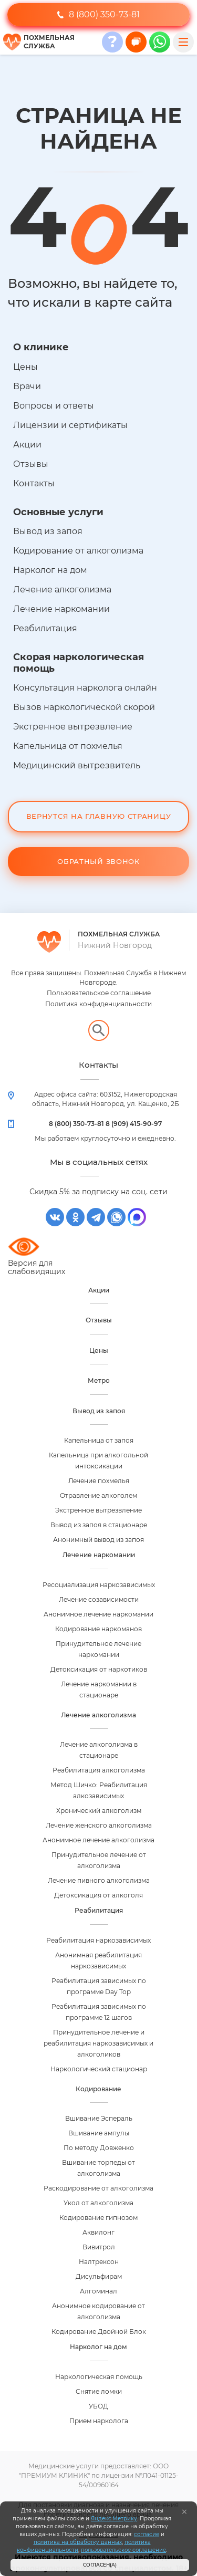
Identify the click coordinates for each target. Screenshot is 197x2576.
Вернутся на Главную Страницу (98, 816)
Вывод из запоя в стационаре (98, 1525)
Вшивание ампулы (98, 2133)
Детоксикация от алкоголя (98, 1895)
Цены (25, 367)
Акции (27, 445)
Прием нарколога (98, 2421)
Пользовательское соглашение (99, 993)
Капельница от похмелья (67, 746)
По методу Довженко (99, 2148)
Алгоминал (98, 2291)
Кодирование (98, 2089)
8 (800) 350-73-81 (98, 14)
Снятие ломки (99, 2391)
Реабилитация (45, 628)
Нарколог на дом (50, 570)
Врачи (27, 386)
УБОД (98, 2406)
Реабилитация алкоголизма (99, 1770)
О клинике (41, 347)
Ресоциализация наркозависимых (99, 1585)
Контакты (34, 483)
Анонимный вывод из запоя (98, 1539)
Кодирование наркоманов (98, 1629)
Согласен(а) (100, 2565)
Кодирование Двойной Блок (98, 2331)
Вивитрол (98, 2247)
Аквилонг (98, 2232)
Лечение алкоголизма (62, 590)
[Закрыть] (184, 2512)
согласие (146, 2534)
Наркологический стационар (98, 2069)
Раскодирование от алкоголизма (98, 2188)
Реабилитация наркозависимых (98, 1940)
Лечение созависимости (99, 1599)
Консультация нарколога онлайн (85, 688)
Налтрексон (99, 2262)
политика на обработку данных (78, 2542)
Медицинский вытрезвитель (76, 765)
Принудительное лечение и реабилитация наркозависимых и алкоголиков (98, 2043)
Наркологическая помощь (98, 2377)
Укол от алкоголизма (98, 2203)
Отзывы (30, 464)
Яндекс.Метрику (114, 2518)
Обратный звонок (98, 861)
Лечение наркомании (61, 609)
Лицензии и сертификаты (70, 425)
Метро (99, 1380)
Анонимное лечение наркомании (98, 1614)
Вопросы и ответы (53, 406)
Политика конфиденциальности (98, 1004)
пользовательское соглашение (123, 2550)
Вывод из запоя (47, 531)
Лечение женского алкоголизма (99, 1825)
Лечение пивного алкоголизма (99, 1880)
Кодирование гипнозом (98, 2218)
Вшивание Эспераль (98, 2118)
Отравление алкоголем (98, 1495)
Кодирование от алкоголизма (78, 551)
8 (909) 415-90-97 (134, 1124)
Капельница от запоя (98, 1440)
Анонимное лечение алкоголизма (98, 1840)
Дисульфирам (99, 2276)
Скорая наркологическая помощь (78, 662)
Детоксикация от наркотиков (98, 1669)
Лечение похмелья (98, 1481)
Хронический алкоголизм (98, 1810)
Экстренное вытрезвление (72, 727)
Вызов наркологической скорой (84, 707)
